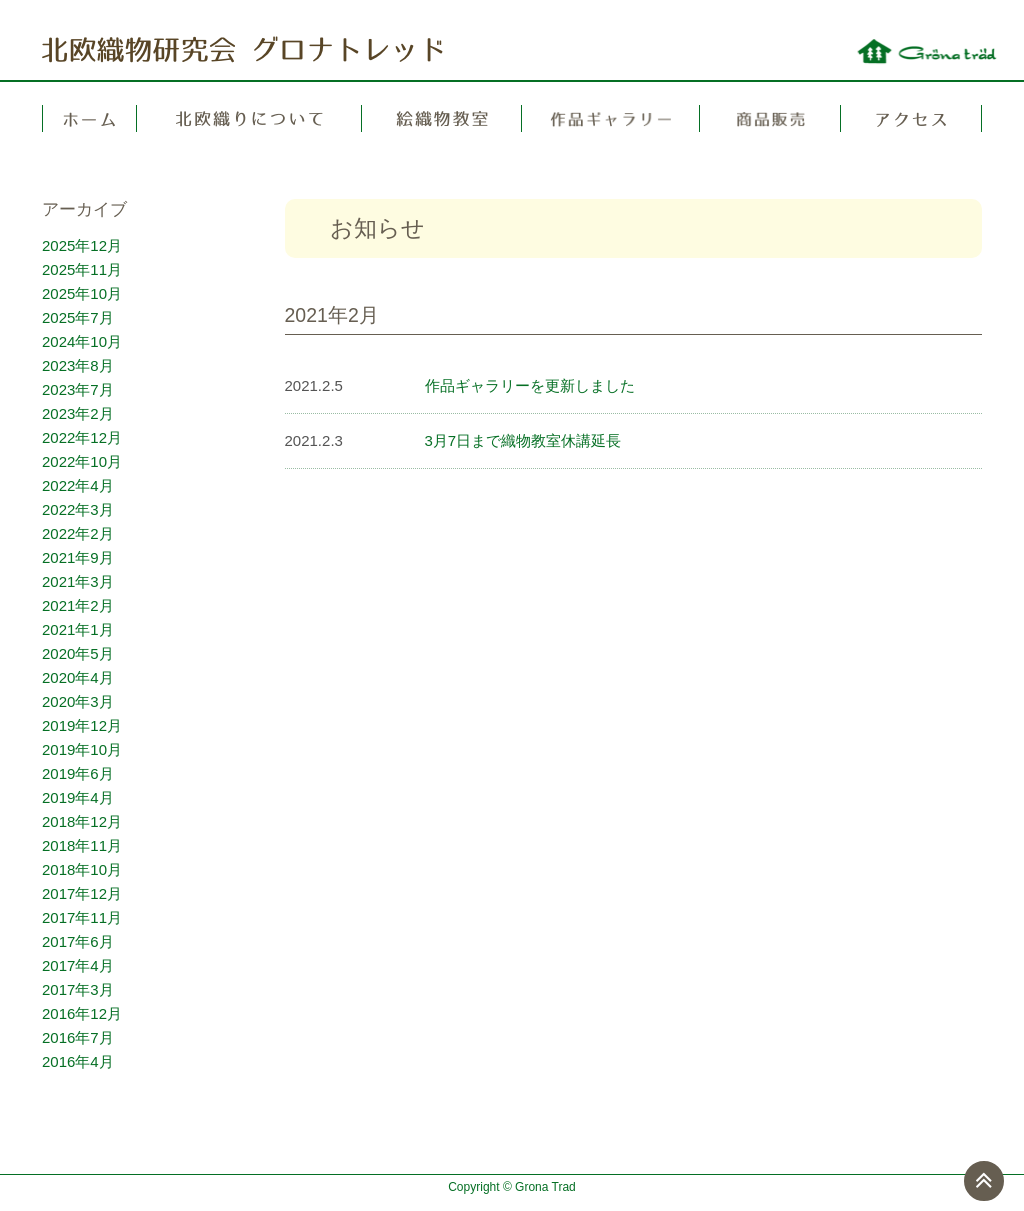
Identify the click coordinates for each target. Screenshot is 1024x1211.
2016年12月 (82, 1013)
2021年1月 (78, 629)
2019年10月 (82, 749)
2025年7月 (78, 317)
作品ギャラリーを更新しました (530, 385)
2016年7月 (78, 1037)
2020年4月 (78, 677)
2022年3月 (78, 509)
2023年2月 (78, 413)
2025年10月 (82, 293)
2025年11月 (82, 269)
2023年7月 (78, 389)
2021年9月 (78, 557)
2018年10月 (82, 869)
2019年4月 (78, 797)
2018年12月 (82, 821)
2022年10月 (82, 461)
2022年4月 (78, 485)
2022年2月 (78, 533)
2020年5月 (78, 653)
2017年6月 (78, 941)
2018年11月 (82, 845)
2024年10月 (82, 341)
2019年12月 (82, 725)
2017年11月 (82, 917)
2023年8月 (78, 365)
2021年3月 (78, 581)
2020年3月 (78, 701)
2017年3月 (78, 989)
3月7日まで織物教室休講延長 (523, 440)
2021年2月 (78, 605)
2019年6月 (78, 773)
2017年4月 (78, 965)
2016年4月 (78, 1061)
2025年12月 (82, 245)
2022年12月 (82, 437)
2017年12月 (82, 893)
